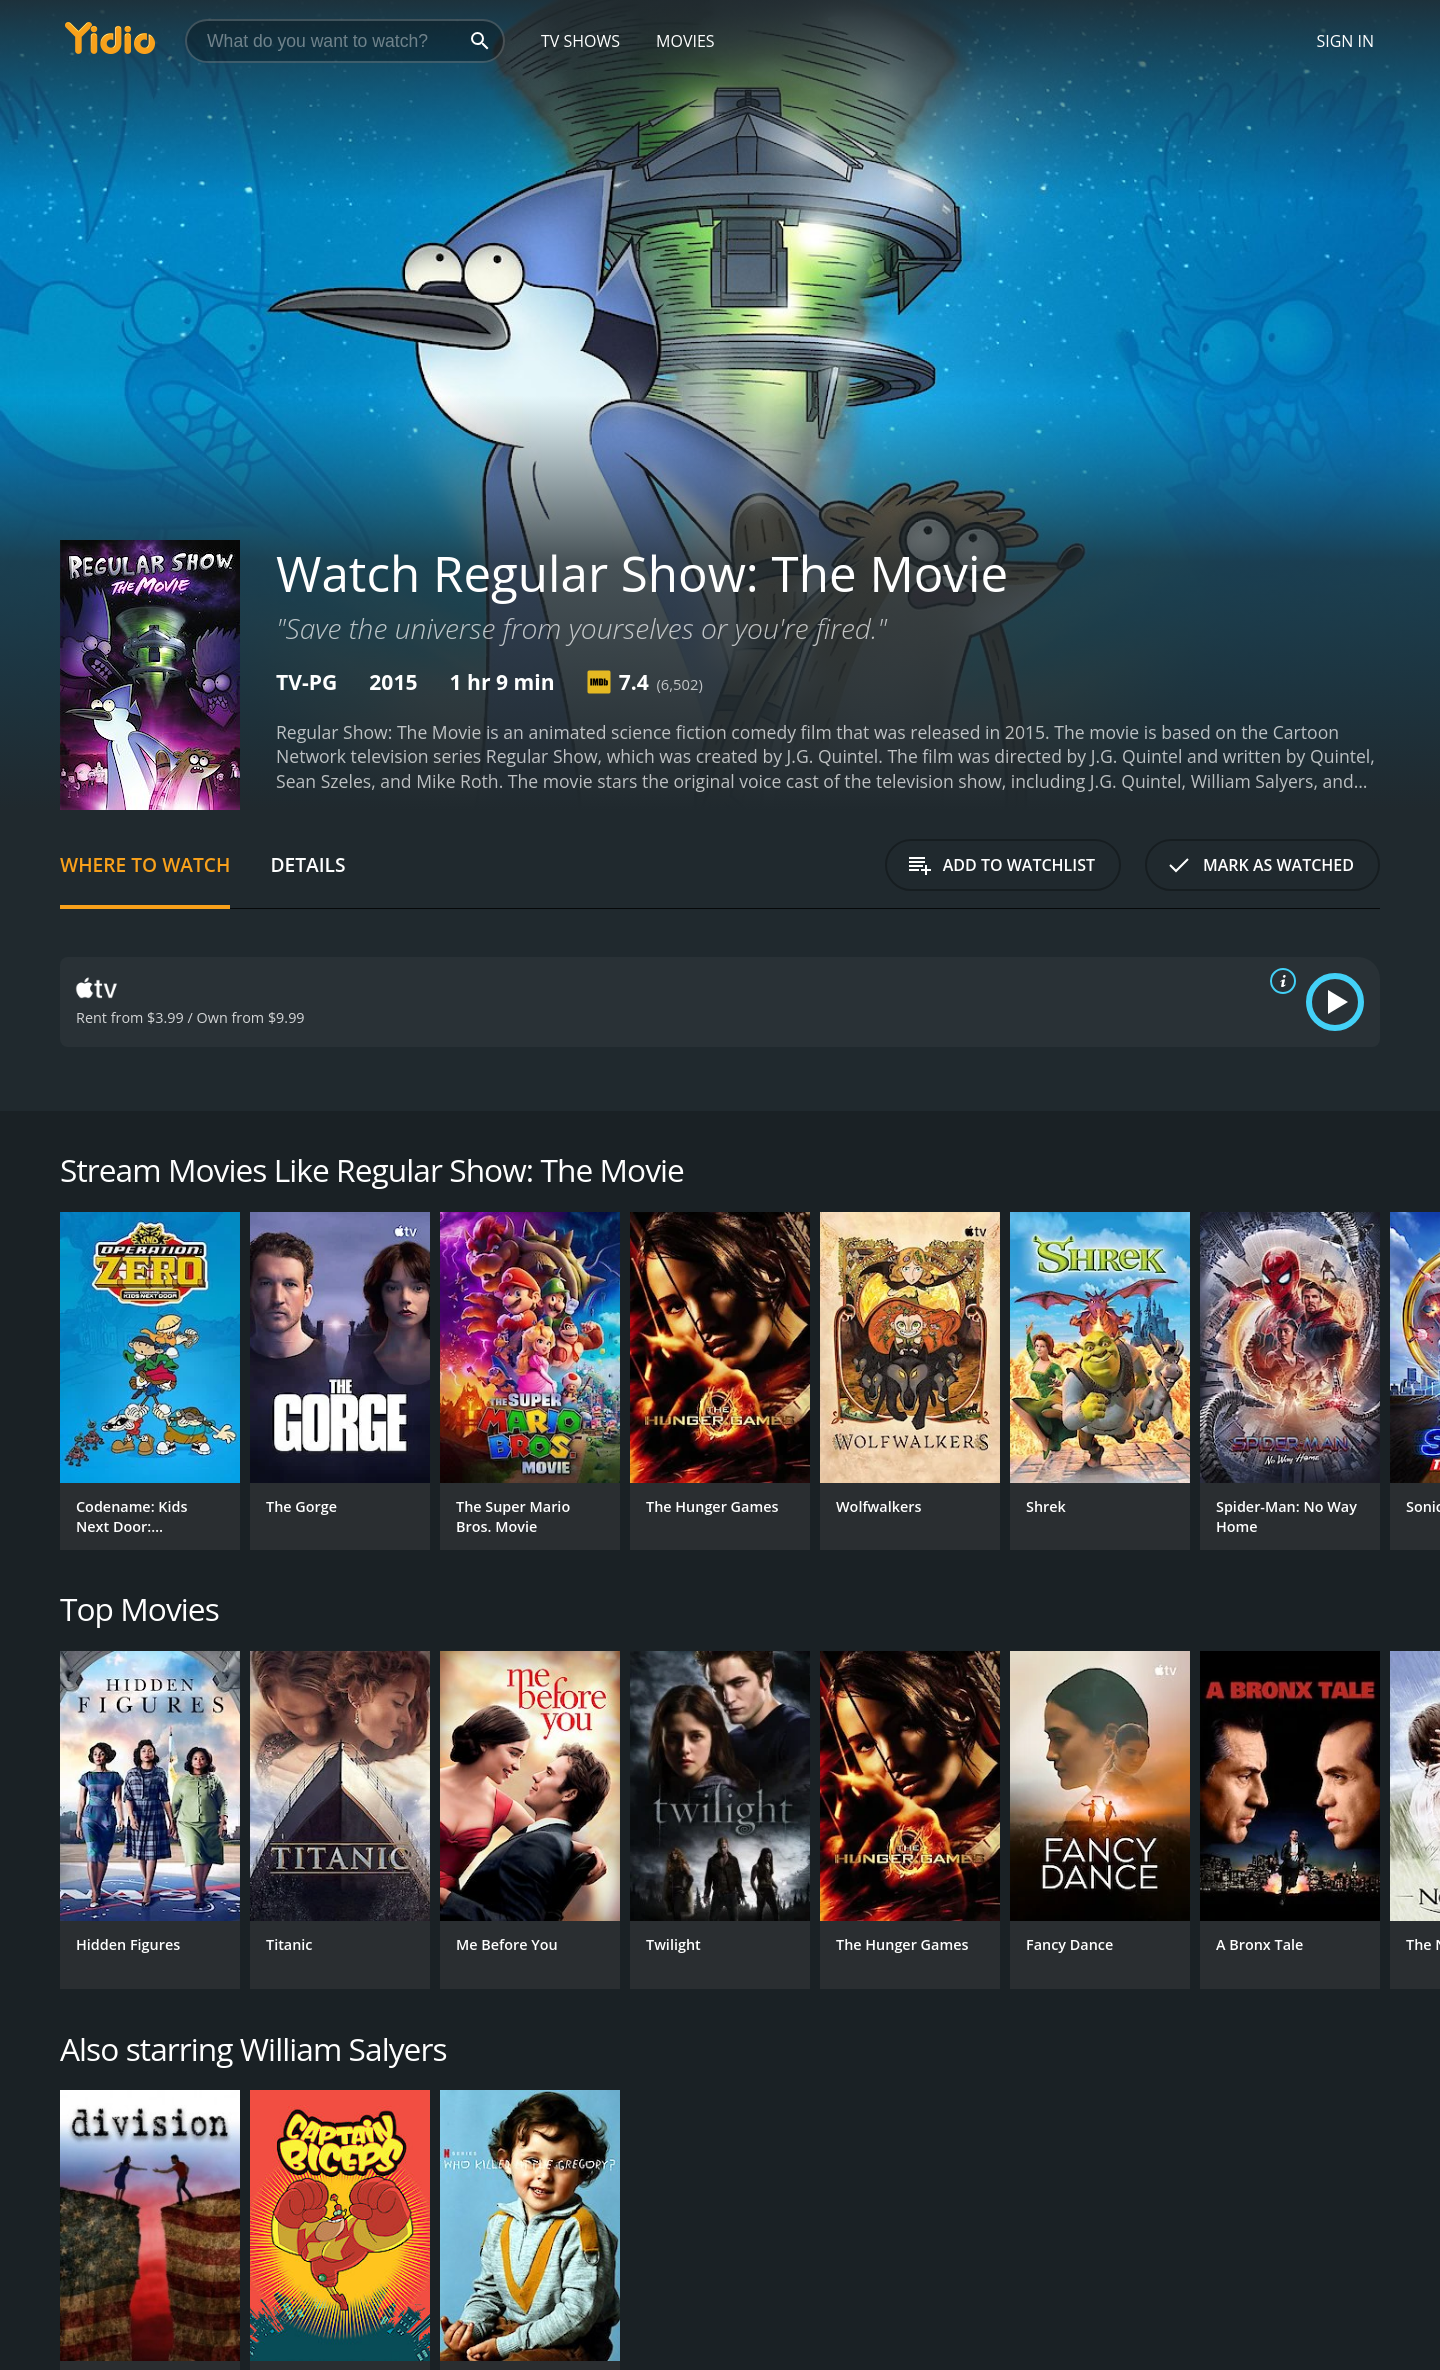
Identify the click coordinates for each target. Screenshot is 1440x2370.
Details (307, 864)
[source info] (1279, 981)
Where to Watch (145, 864)
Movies (685, 41)
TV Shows (580, 41)
